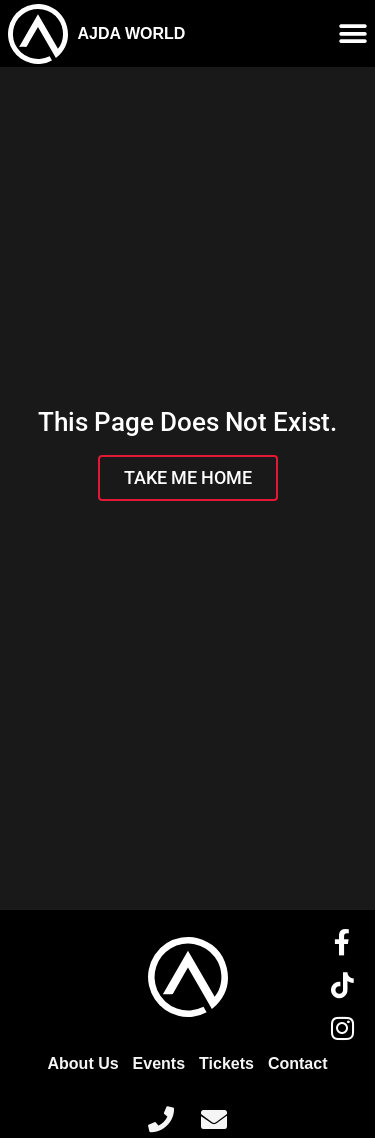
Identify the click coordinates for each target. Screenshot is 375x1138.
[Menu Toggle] (353, 34)
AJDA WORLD (132, 33)
